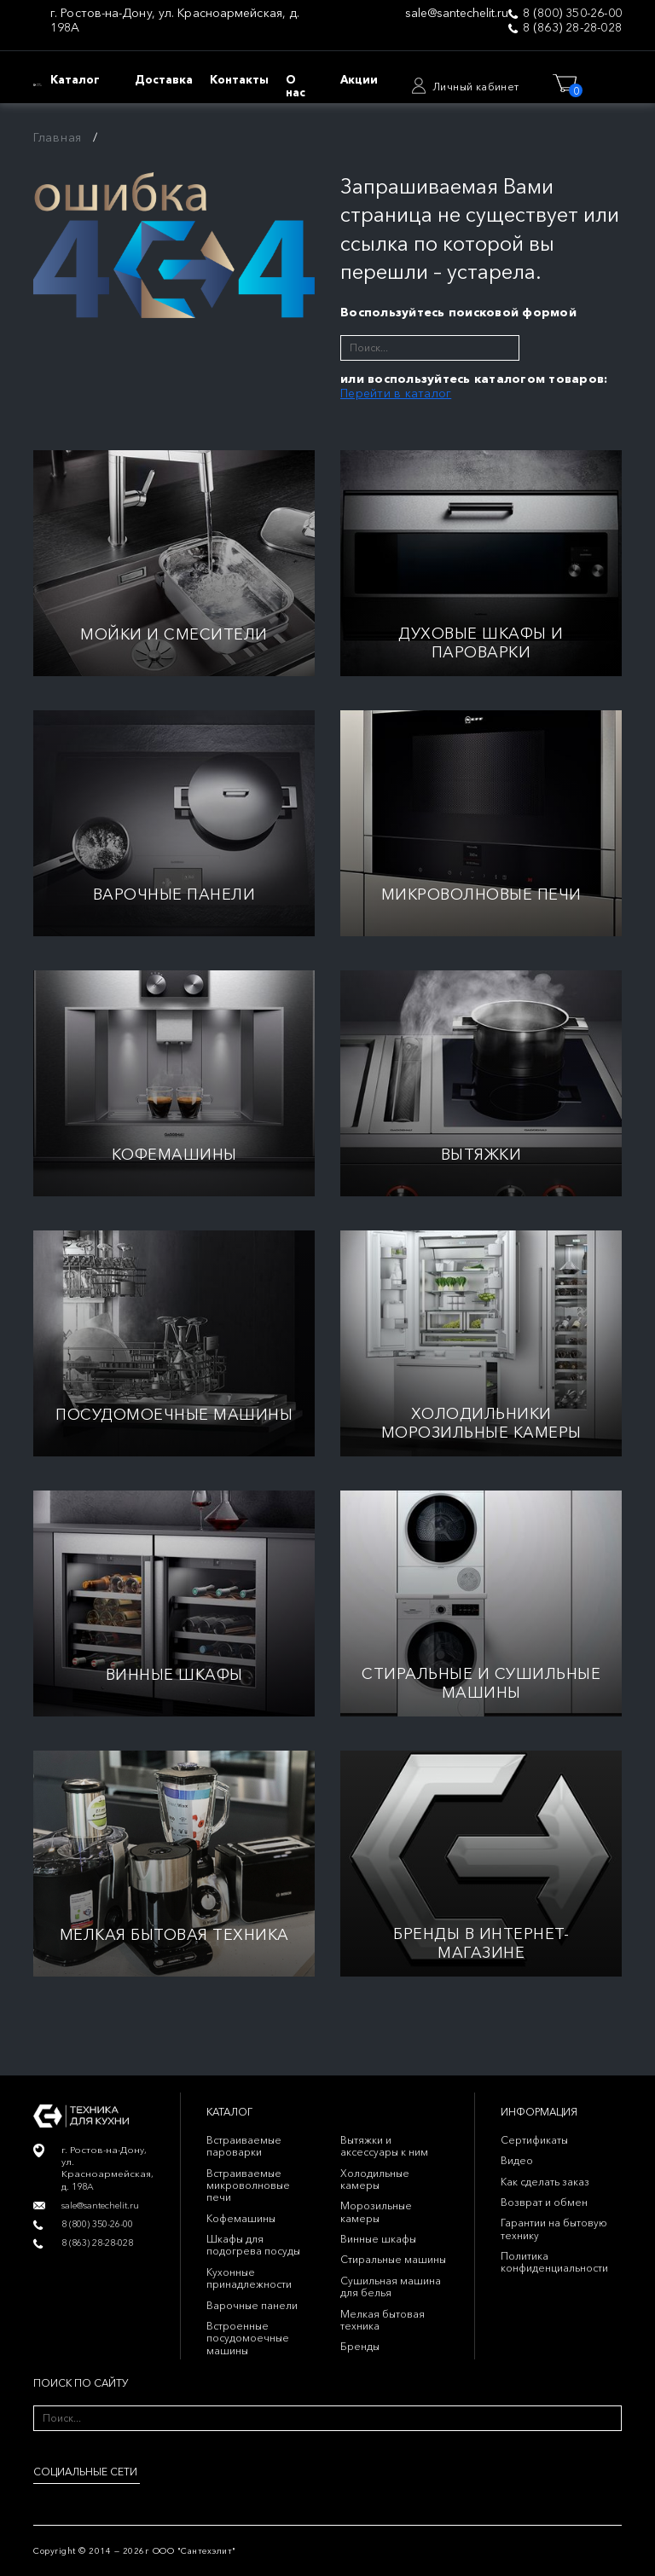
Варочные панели (252, 2305)
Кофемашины (240, 2218)
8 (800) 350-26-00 (572, 13)
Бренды (360, 2346)
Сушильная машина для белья (390, 2286)
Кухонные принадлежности (249, 2278)
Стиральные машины (393, 2259)
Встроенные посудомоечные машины (247, 2338)
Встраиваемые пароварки (243, 2145)
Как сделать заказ (545, 2181)
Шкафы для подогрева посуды (253, 2244)
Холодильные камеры (374, 2179)
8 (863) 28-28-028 (572, 27)
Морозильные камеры (376, 2211)
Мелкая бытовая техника (382, 2319)
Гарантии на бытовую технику (554, 2228)
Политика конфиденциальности (554, 2261)
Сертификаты (534, 2139)
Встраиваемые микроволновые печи (248, 2185)
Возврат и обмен (544, 2202)
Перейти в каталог (395, 393)
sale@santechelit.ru (456, 13)
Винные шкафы (378, 2238)
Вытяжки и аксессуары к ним (384, 2145)
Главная (57, 137)
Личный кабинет (475, 86)
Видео (517, 2160)
